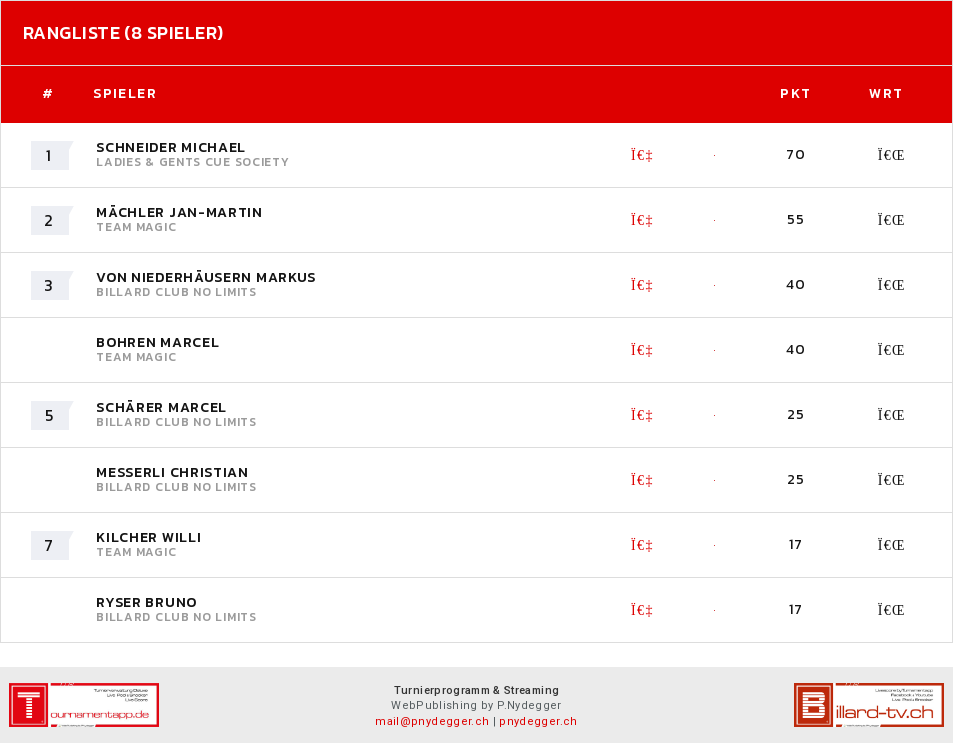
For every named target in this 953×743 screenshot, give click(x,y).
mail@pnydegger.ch (432, 721)
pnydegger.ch (538, 721)
